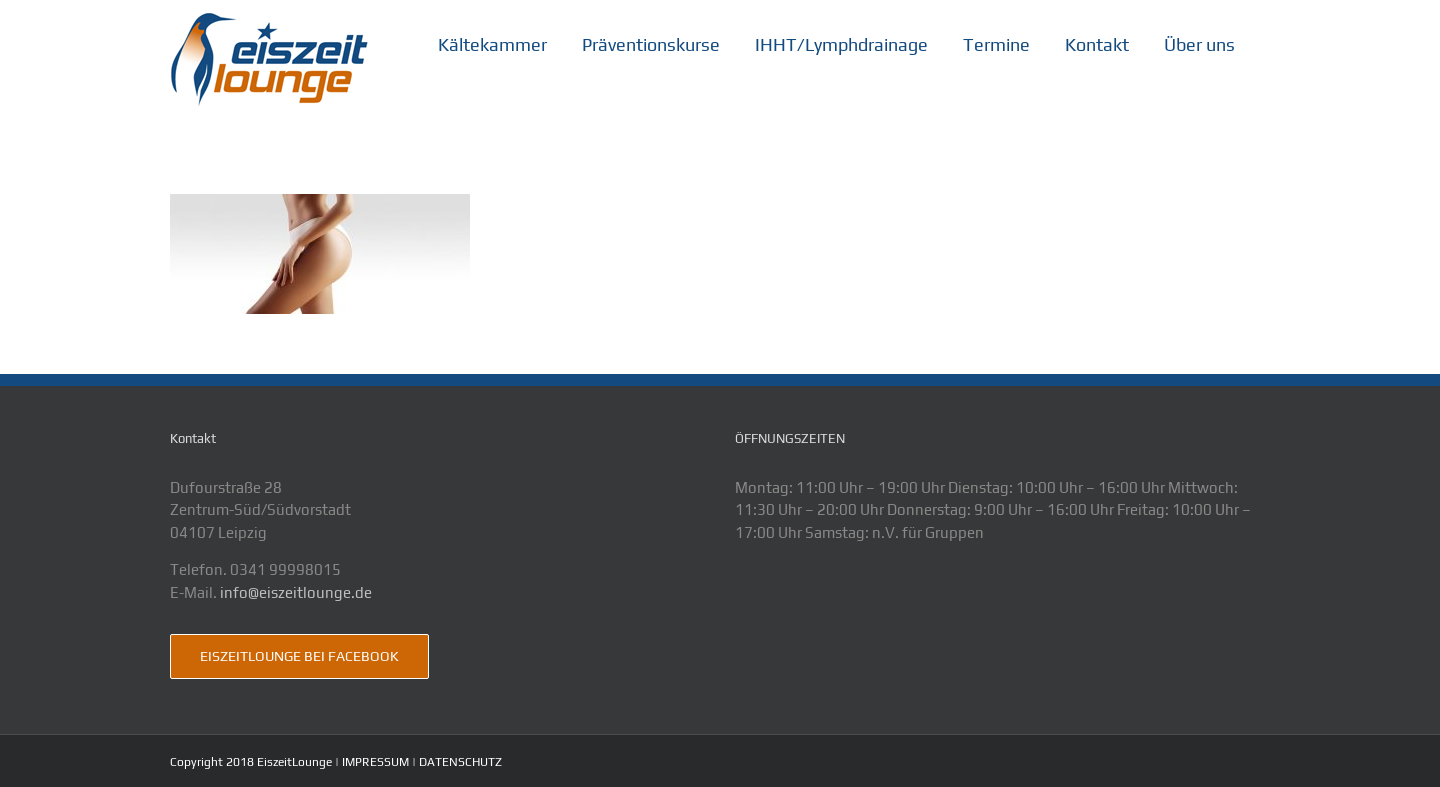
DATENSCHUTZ (460, 762)
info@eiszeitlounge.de (296, 592)
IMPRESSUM (375, 762)
